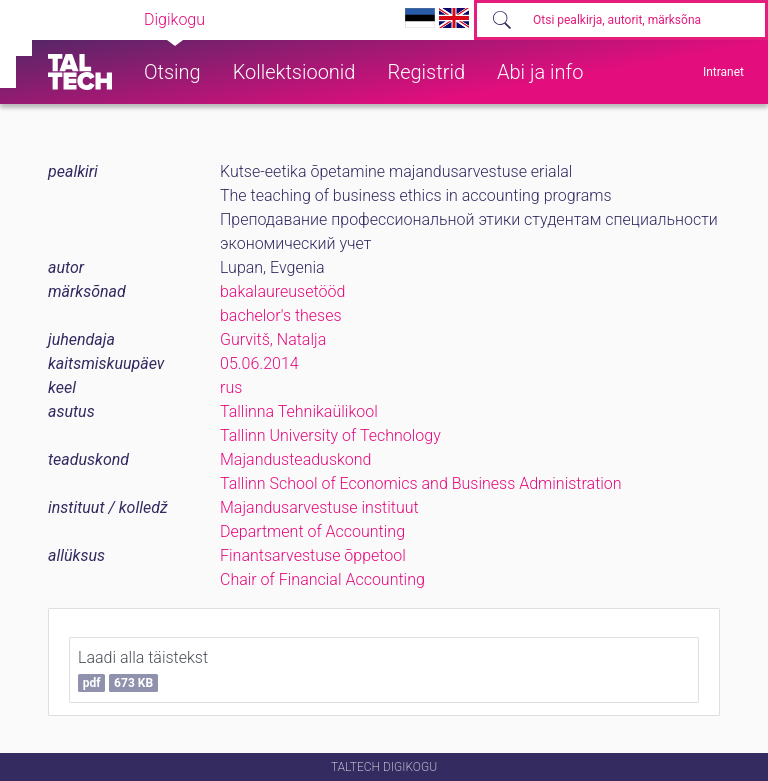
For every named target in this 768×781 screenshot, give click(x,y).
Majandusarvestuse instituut (319, 507)
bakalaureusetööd (282, 291)
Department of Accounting (312, 531)
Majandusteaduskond (295, 459)
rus (231, 387)
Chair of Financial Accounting (322, 579)
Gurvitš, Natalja (273, 339)
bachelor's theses (281, 315)
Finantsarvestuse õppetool (313, 555)
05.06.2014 (259, 363)
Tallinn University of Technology (330, 435)
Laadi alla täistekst (143, 670)
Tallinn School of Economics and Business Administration (421, 483)
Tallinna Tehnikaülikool (299, 411)
